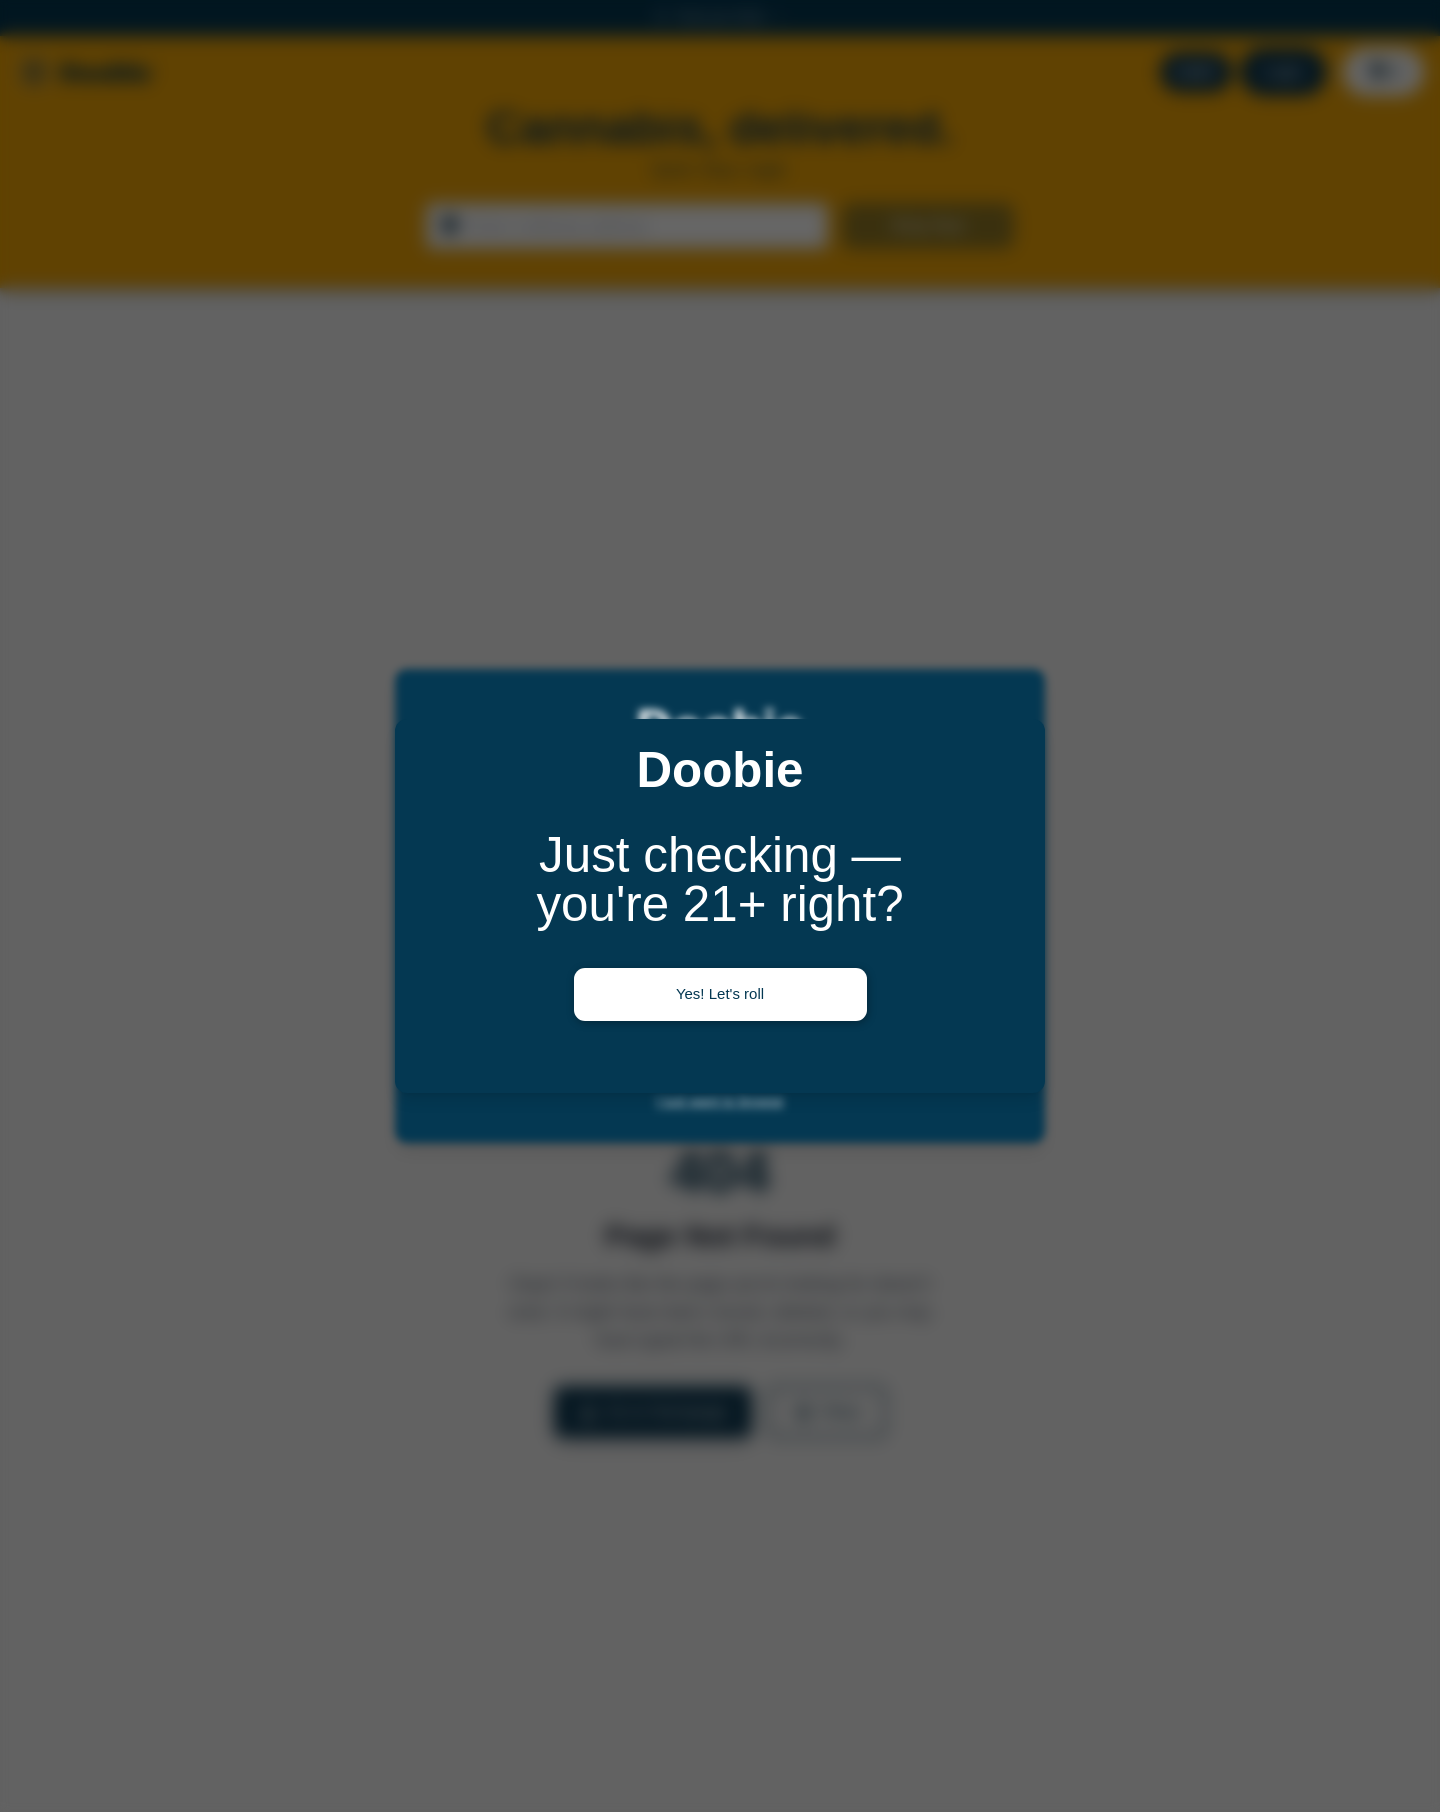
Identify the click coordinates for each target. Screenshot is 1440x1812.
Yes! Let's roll (720, 993)
